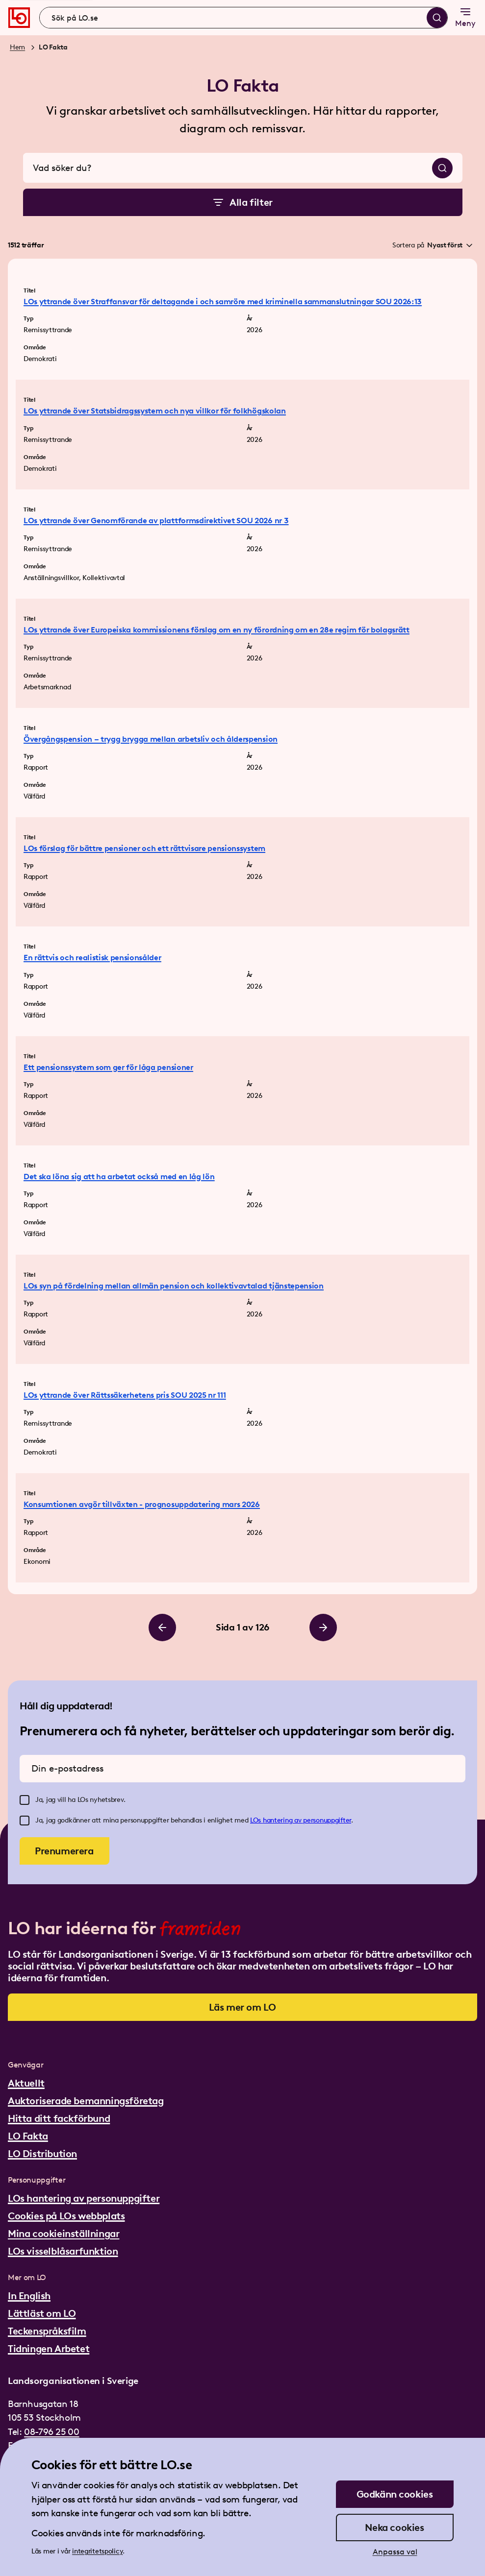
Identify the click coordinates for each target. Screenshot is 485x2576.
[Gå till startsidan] (19, 17)
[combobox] (243, 17)
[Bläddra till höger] (323, 1627)
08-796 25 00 (51, 2431)
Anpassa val (395, 2551)
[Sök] (437, 17)
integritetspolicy (97, 2551)
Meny (465, 17)
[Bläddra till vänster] (162, 1627)
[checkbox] (24, 1800)
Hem (17, 47)
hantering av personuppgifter (307, 1820)
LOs (256, 1820)
